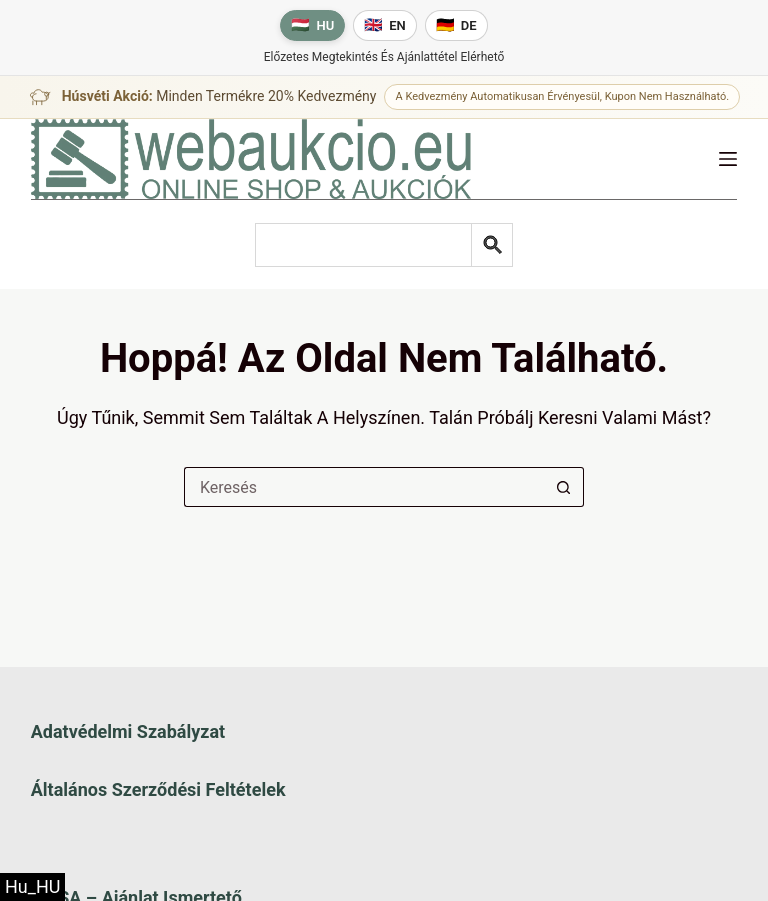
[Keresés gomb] (564, 487)
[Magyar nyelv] (312, 25)
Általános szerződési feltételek (158, 789)
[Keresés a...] (364, 487)
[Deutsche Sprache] (456, 25)
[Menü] (728, 159)
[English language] (385, 25)
